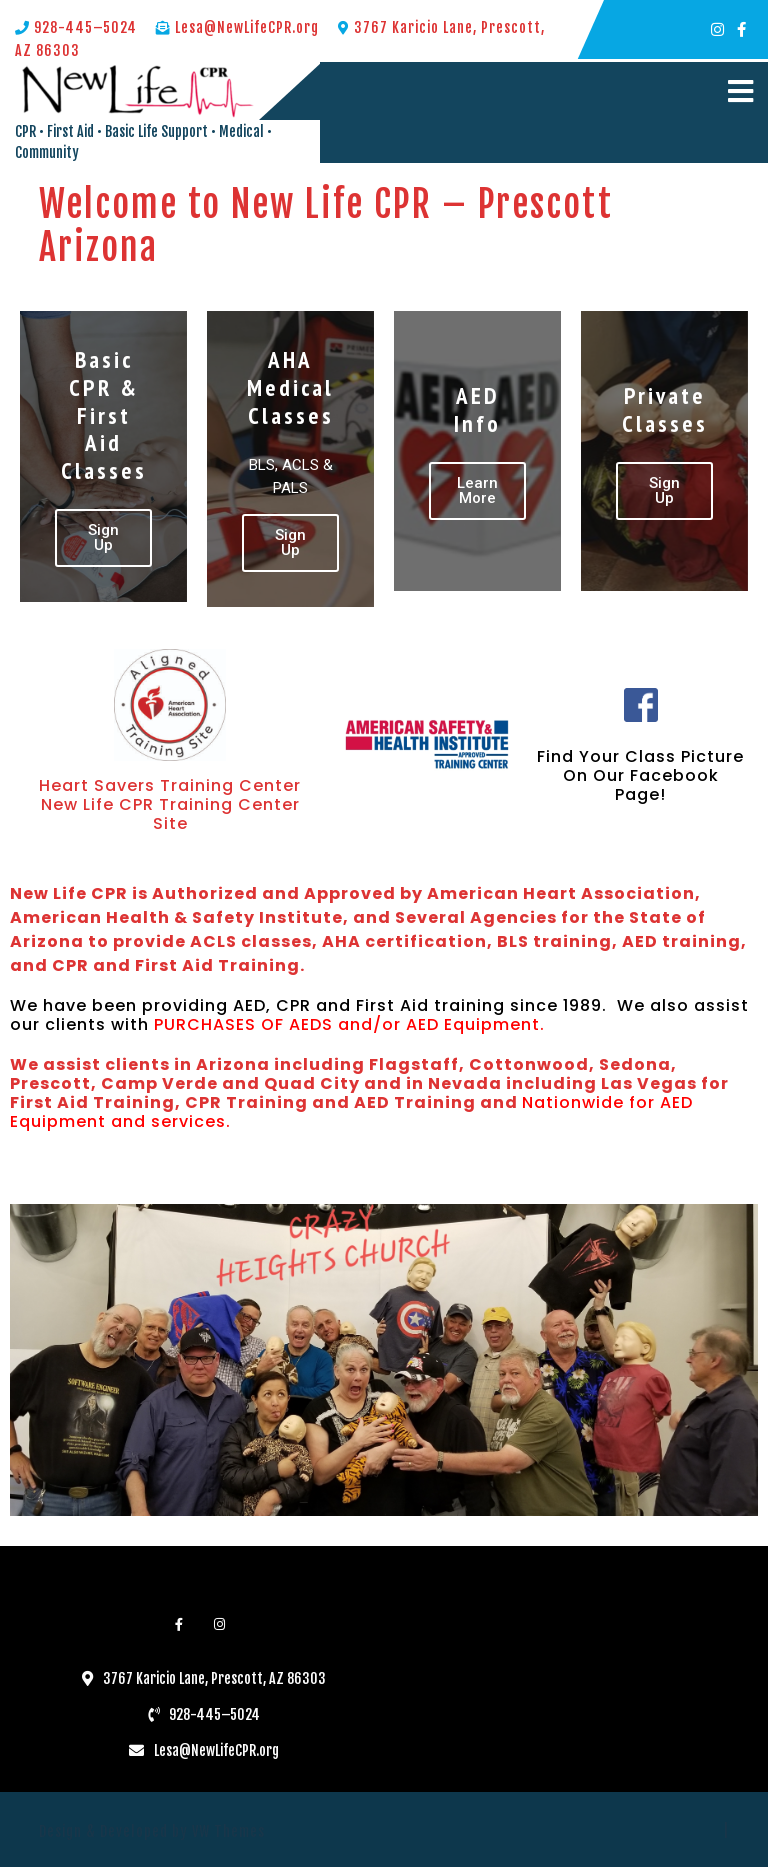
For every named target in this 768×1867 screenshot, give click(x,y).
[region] (384, 1360)
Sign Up (103, 537)
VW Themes (226, 1831)
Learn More (477, 490)
